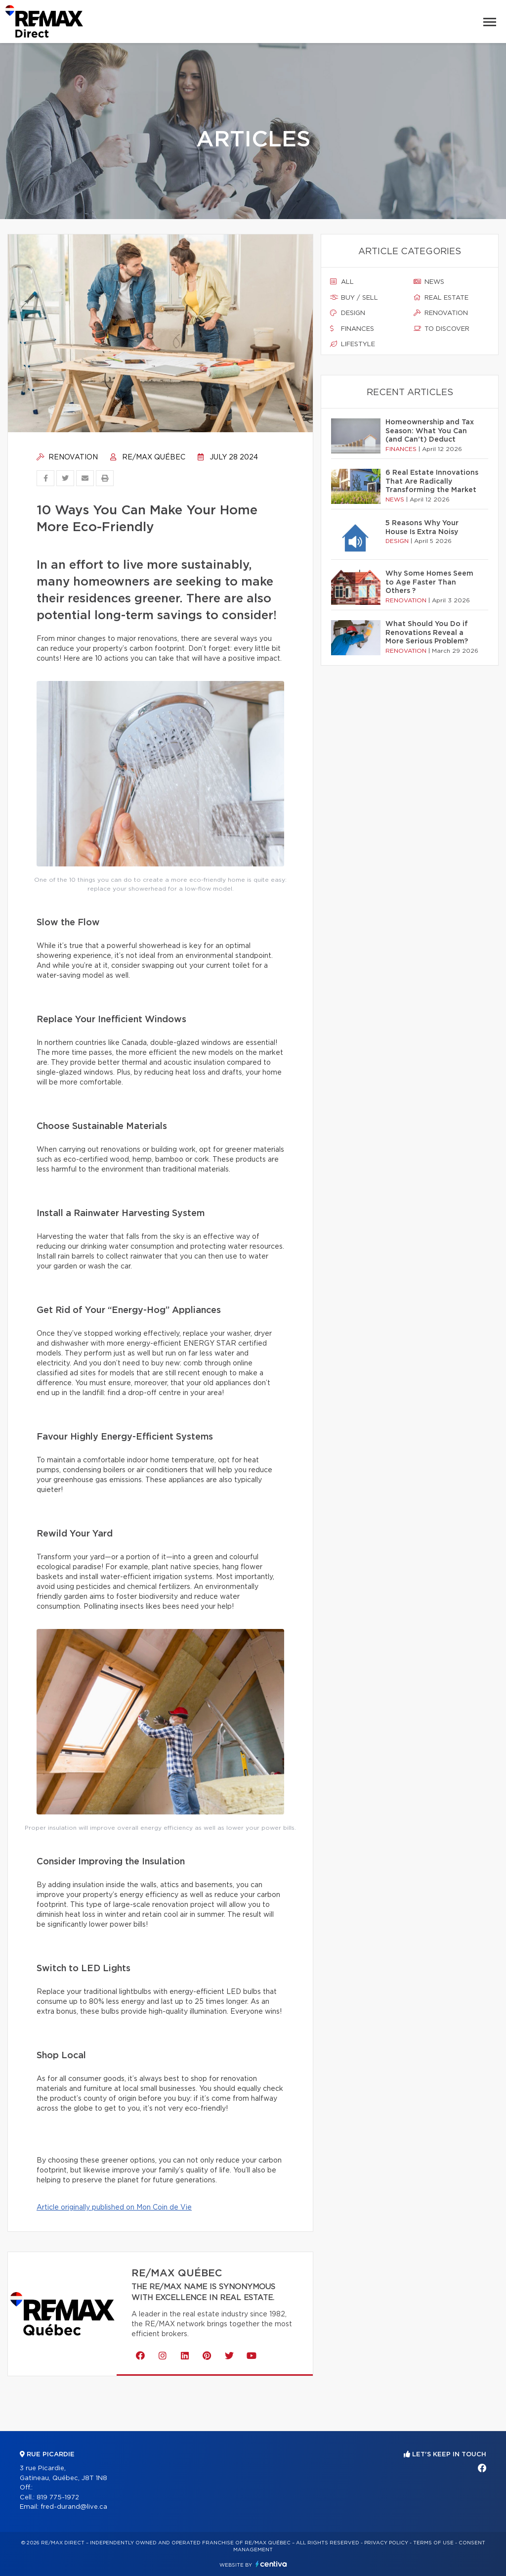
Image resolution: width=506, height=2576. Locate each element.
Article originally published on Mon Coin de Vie (114, 2207)
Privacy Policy (386, 2542)
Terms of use (433, 2542)
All (342, 281)
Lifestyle (352, 344)
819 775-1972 (58, 2497)
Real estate (441, 297)
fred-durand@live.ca (74, 2507)
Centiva (271, 2564)
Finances (352, 328)
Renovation (67, 457)
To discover (441, 328)
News (429, 281)
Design (347, 313)
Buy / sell (354, 297)
